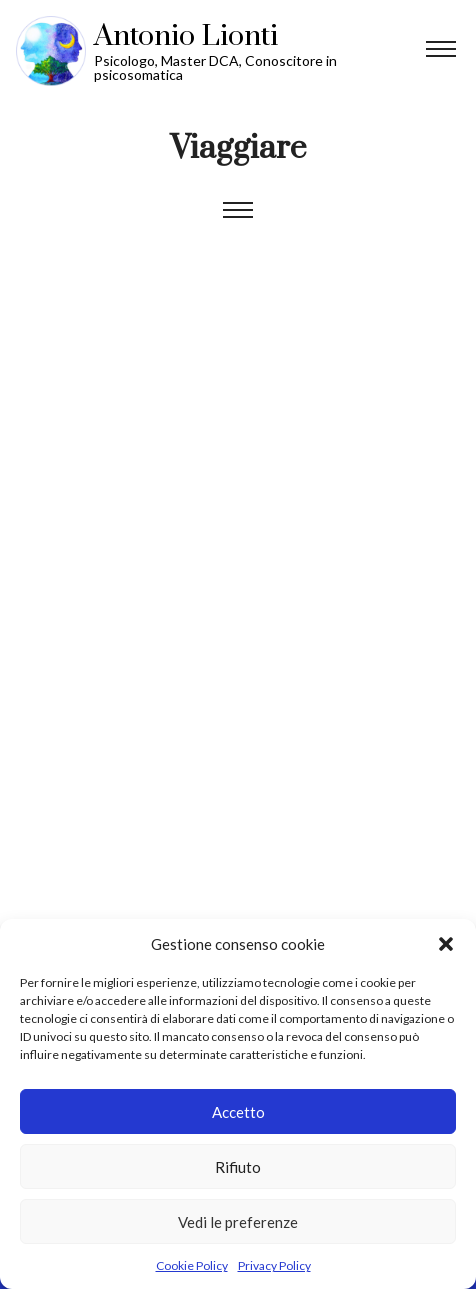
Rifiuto (238, 1167)
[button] (446, 944)
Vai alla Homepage (246, 51)
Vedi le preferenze (238, 1222)
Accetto (238, 1112)
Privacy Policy (274, 1265)
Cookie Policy (192, 1265)
